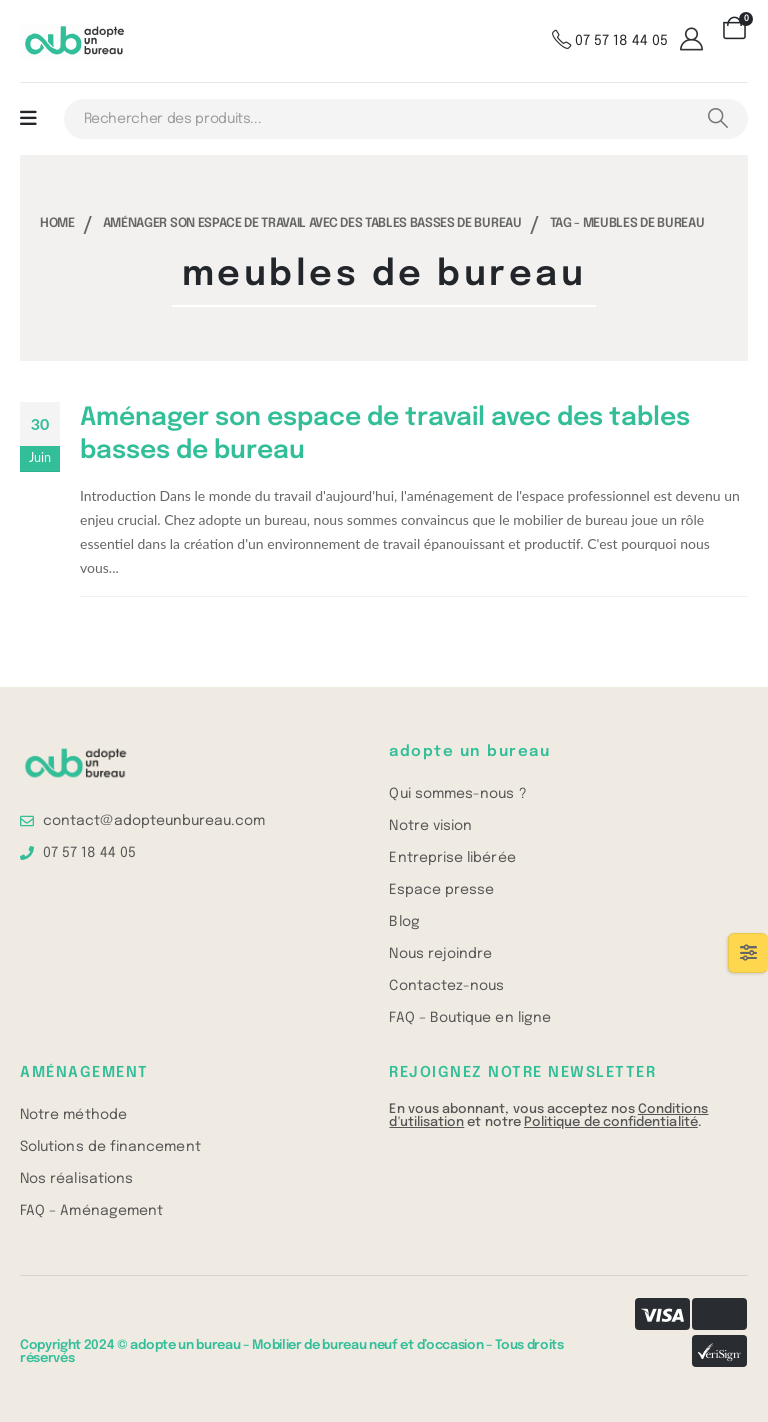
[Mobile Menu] (28, 119)
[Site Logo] (75, 41)
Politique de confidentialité (611, 1122)
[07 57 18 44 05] (610, 41)
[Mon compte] (694, 41)
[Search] (717, 119)
